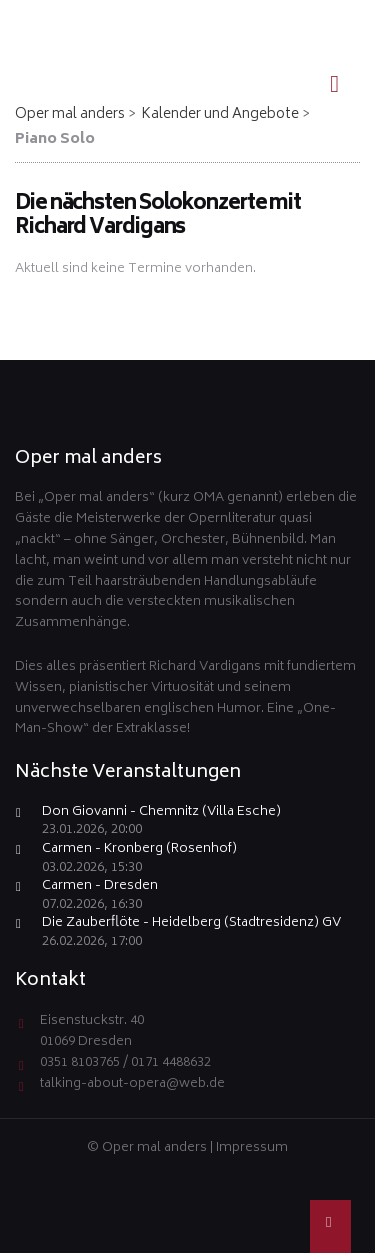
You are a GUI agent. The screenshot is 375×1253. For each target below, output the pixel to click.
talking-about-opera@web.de (132, 1084)
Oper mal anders (70, 114)
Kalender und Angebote (220, 114)
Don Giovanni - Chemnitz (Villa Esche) (161, 813)
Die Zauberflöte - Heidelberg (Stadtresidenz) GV (191, 924)
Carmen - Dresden (100, 887)
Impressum (252, 1148)
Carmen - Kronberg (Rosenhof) (139, 850)
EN (326, 16)
